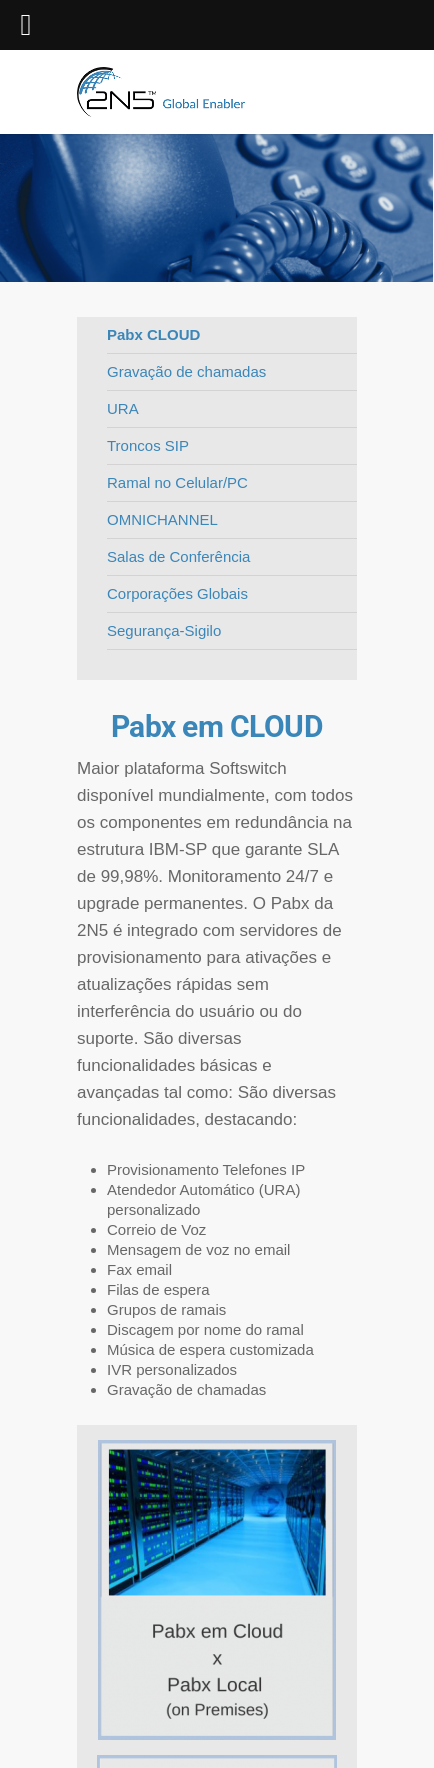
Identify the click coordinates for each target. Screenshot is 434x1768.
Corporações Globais (177, 593)
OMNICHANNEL (162, 519)
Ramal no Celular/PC (177, 482)
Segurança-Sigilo (164, 630)
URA (123, 408)
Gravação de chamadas (186, 371)
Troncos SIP (148, 445)
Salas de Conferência (178, 556)
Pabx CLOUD (153, 334)
